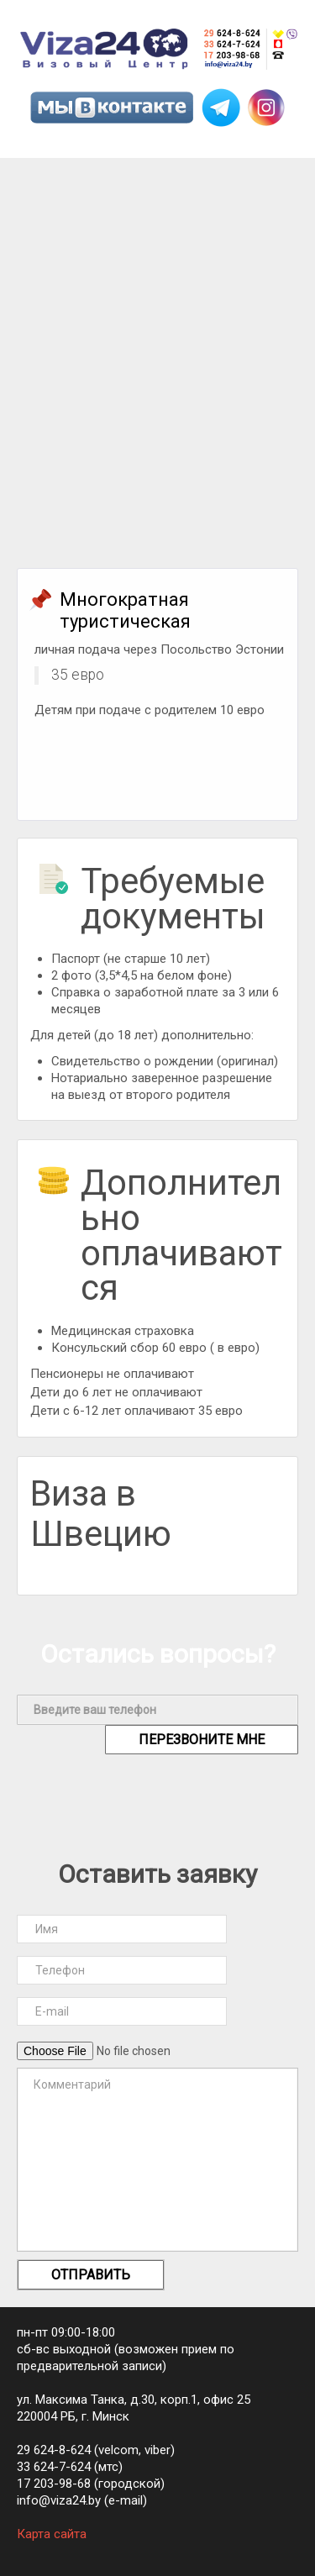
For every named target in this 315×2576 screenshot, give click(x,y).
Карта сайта (52, 2534)
